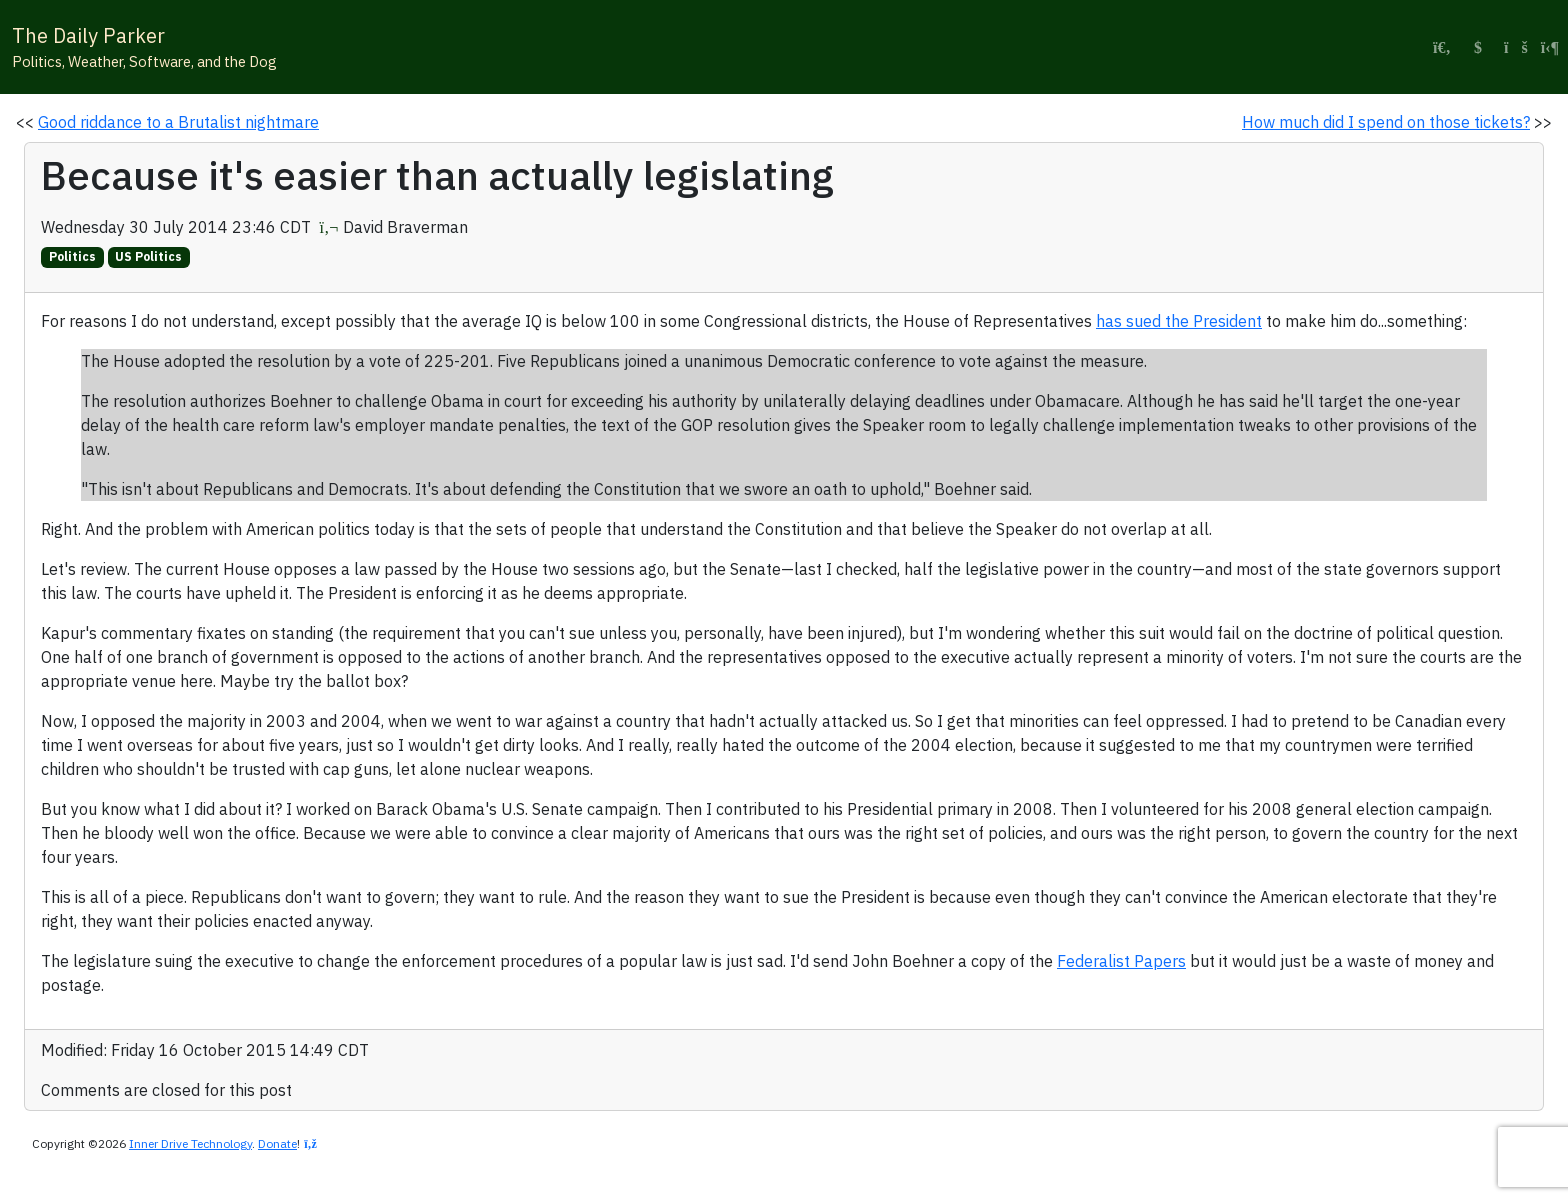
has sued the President (1179, 321)
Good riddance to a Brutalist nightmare (178, 122)
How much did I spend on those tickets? (1386, 122)
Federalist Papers (1121, 961)
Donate (277, 1143)
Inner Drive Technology (190, 1143)
